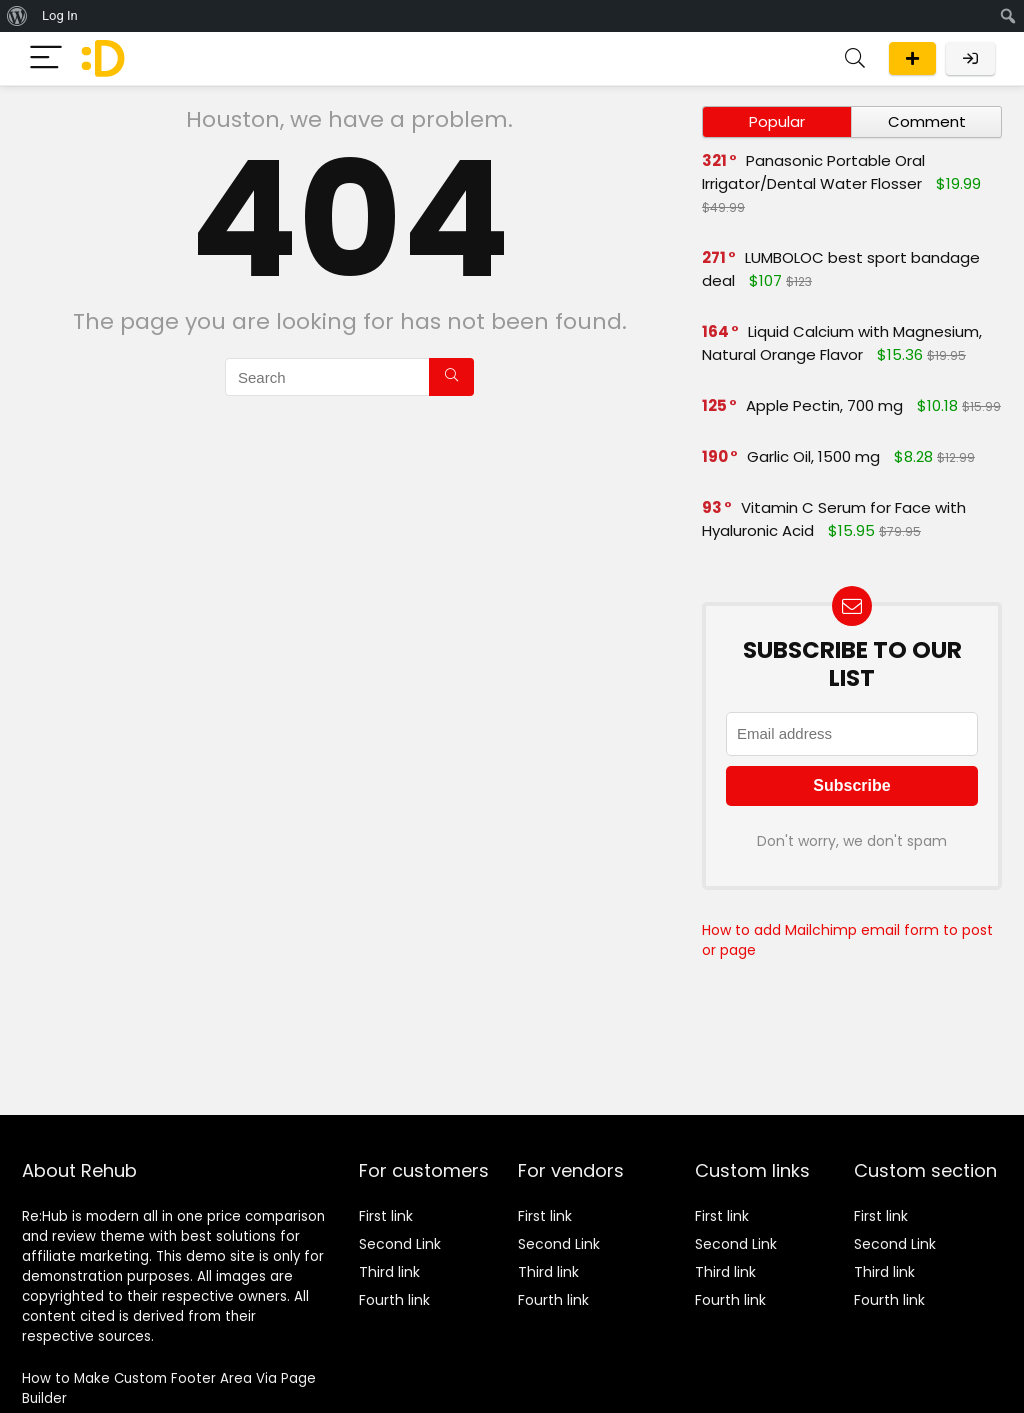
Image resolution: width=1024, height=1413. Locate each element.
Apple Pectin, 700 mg (824, 405)
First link (386, 1216)
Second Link (400, 1244)
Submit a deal (912, 58)
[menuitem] (17, 16)
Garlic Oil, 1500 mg (813, 456)
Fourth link (394, 1300)
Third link (389, 1272)
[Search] (855, 58)
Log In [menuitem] (60, 15)
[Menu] (46, 58)
